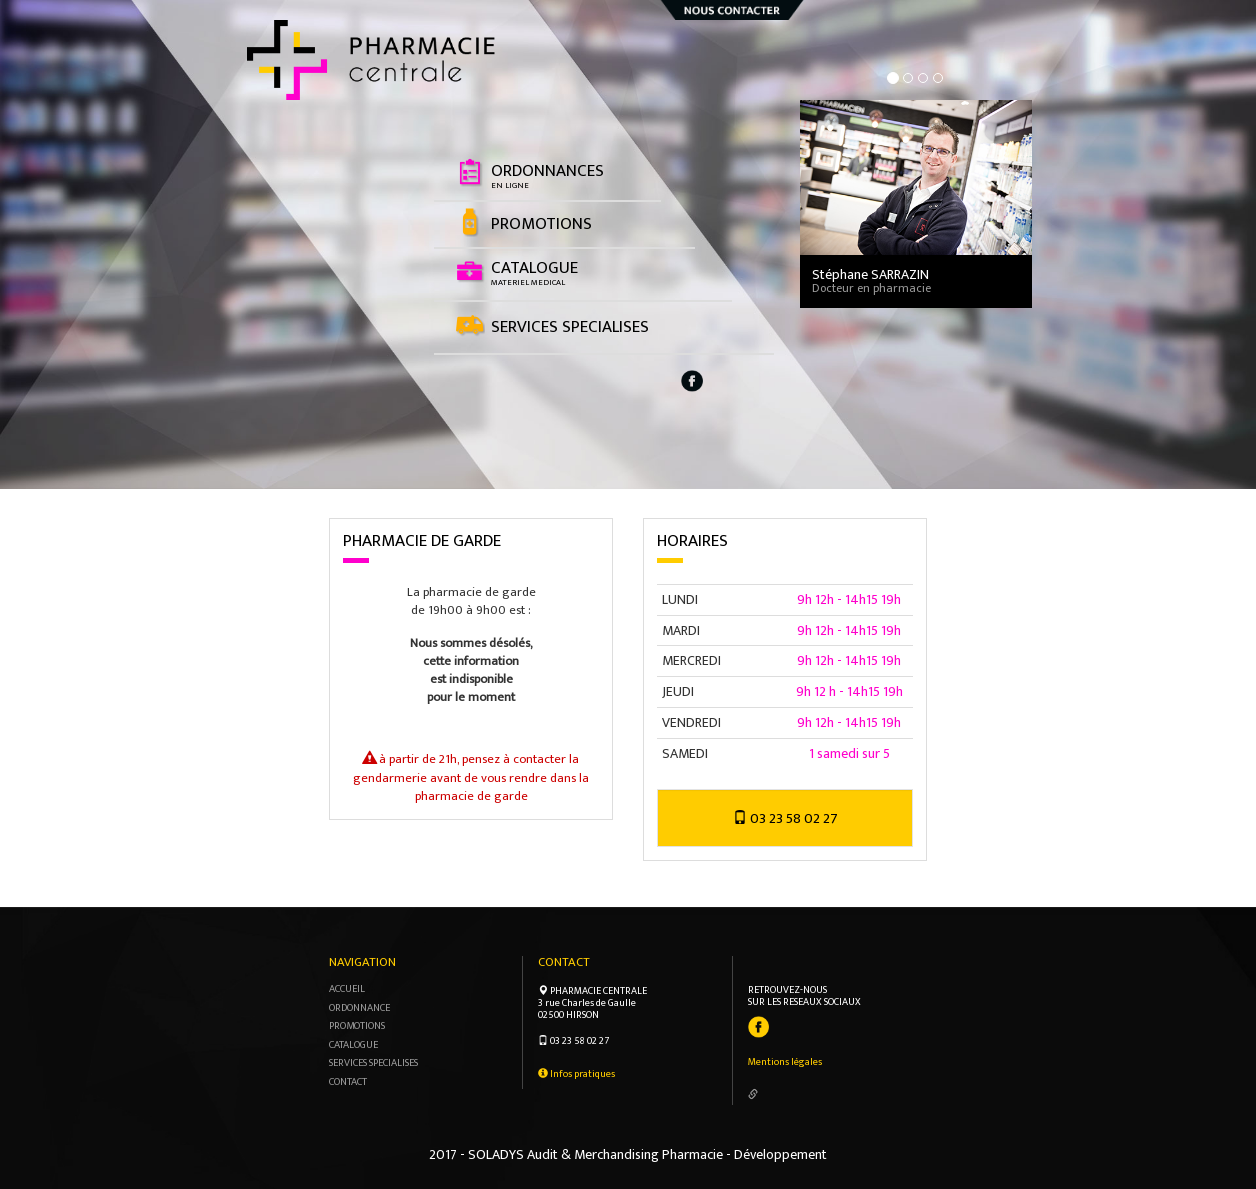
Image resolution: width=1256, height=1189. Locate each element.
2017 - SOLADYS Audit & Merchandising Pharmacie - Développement (628, 1154)
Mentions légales (785, 1061)
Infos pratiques (576, 1074)
